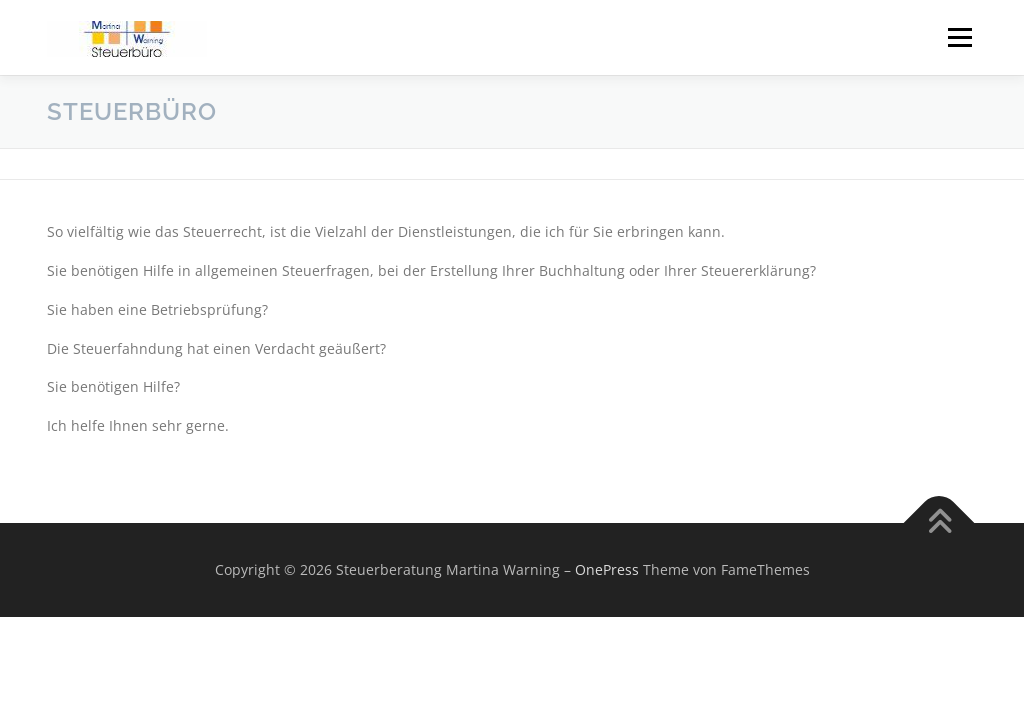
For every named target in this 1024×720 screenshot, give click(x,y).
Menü (959, 37)
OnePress (607, 569)
